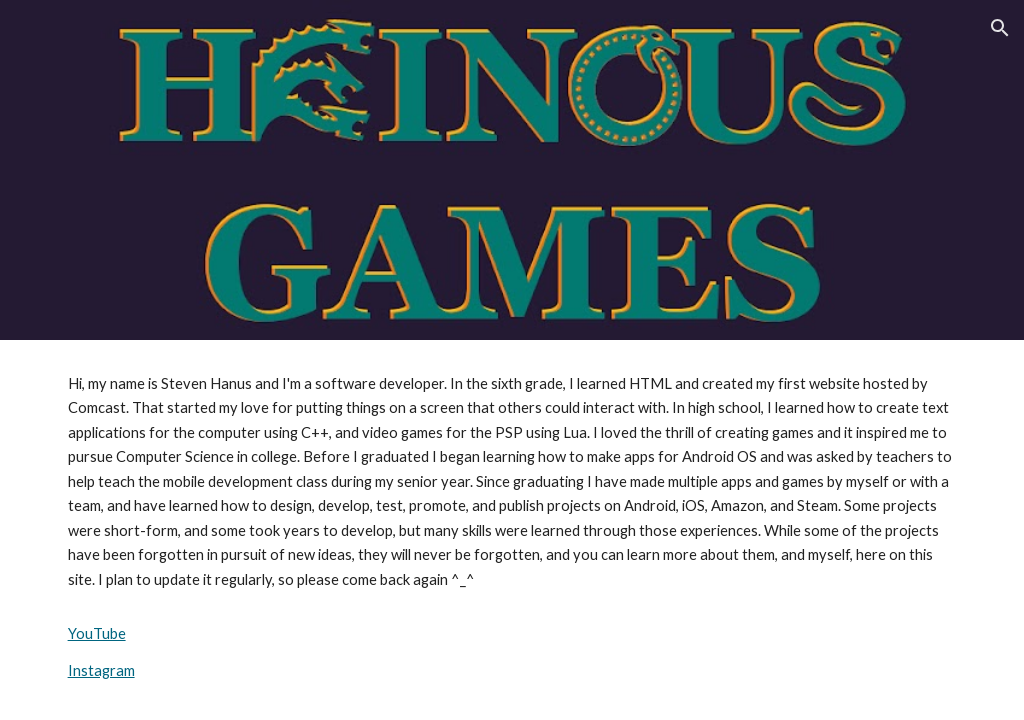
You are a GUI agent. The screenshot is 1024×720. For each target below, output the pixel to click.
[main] (512, 527)
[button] (1000, 28)
